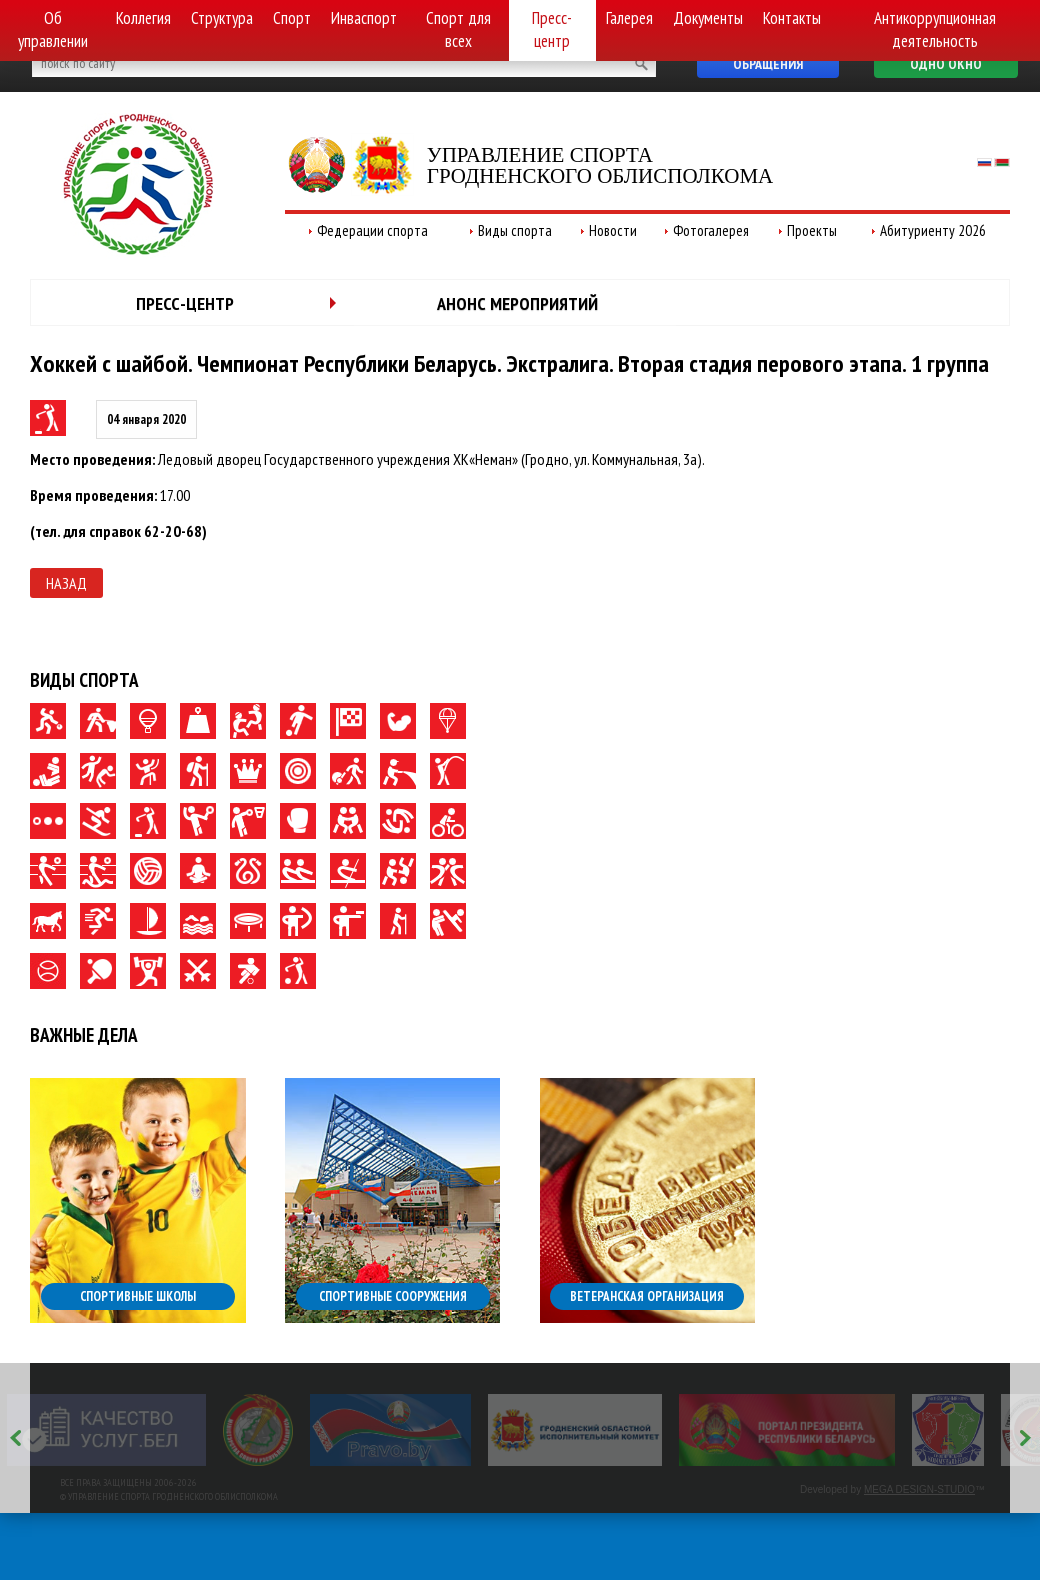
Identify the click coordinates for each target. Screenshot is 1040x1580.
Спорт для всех (458, 29)
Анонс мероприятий (517, 303)
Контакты (792, 18)
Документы (708, 18)
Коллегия (143, 18)
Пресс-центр (552, 29)
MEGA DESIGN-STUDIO (919, 1489)
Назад (66, 583)
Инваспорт (364, 18)
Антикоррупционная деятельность (935, 29)
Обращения (768, 64)
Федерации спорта (372, 230)
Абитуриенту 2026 (933, 230)
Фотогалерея (711, 230)
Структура (222, 18)
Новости (613, 230)
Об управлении (53, 29)
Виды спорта (515, 230)
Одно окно (946, 64)
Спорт (292, 18)
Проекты (812, 230)
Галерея (629, 18)
